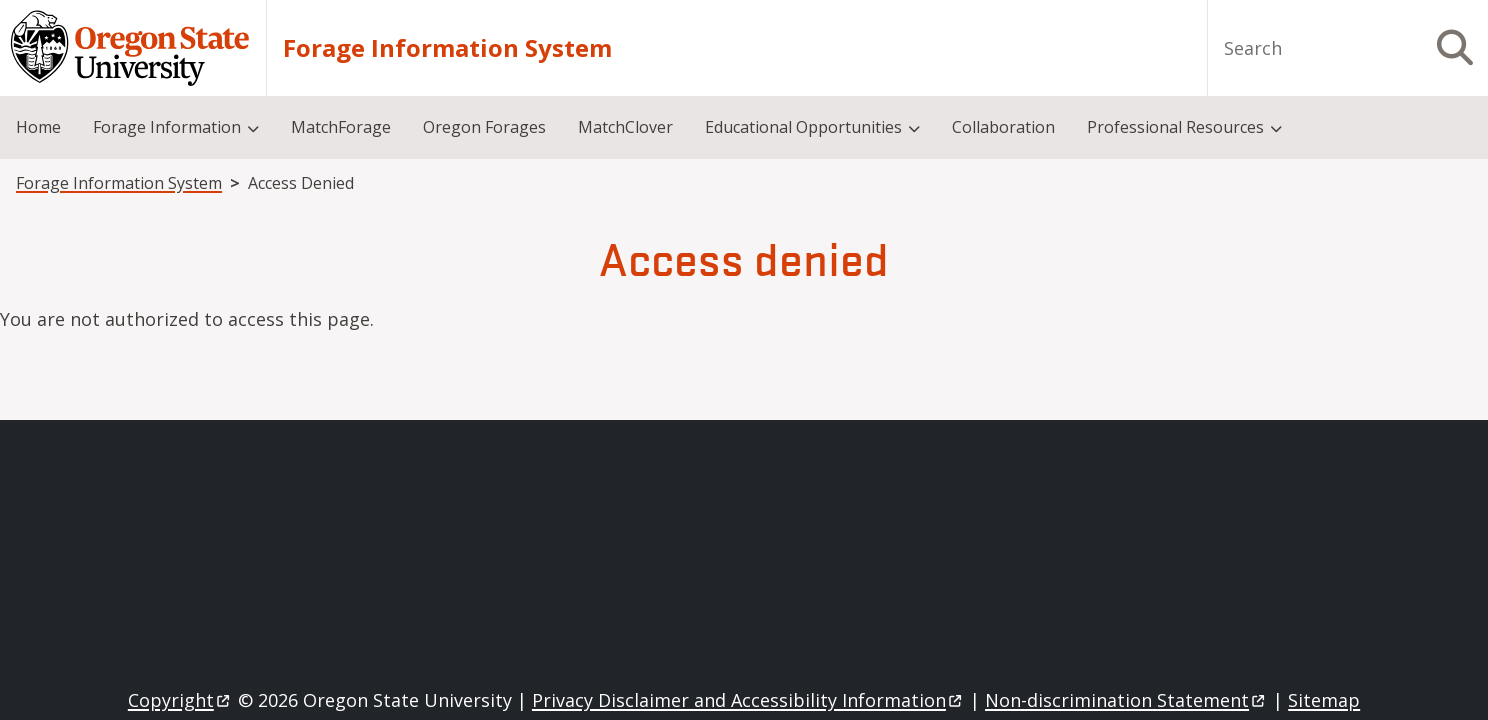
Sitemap (1324, 700)
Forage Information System (447, 48)
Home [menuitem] (38, 127)
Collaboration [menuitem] (1003, 127)
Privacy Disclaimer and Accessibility (748, 700)
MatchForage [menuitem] (341, 127)
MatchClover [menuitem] (625, 127)
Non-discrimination (1126, 700)
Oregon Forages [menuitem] (484, 127)
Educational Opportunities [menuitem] (803, 127)
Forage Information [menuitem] (167, 127)
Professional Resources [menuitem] (1175, 127)
